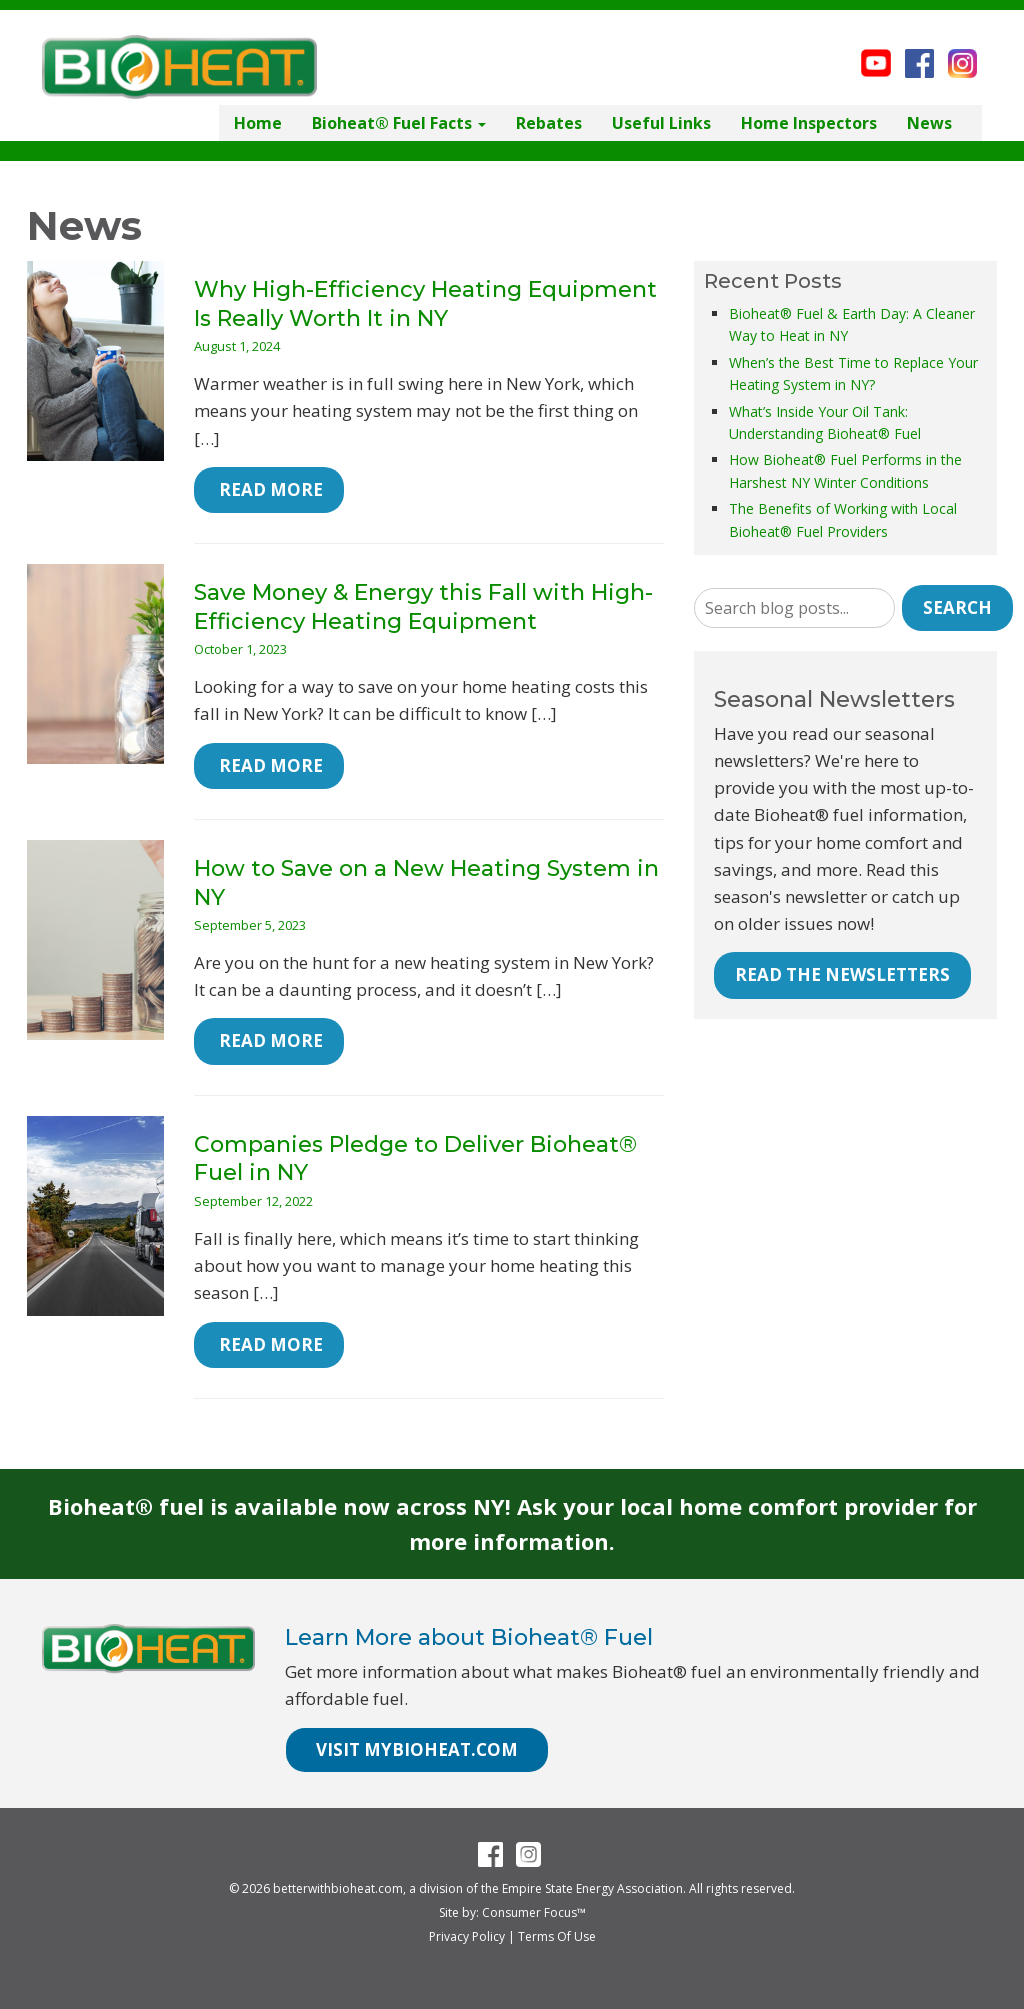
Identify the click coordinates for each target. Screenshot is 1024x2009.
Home (258, 123)
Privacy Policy (467, 1936)
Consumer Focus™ (534, 1912)
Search (957, 607)
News (929, 123)
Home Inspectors (809, 123)
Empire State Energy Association (592, 1888)
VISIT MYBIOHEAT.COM (417, 1749)
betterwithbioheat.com (338, 1888)
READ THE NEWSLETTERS (842, 974)
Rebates (549, 123)
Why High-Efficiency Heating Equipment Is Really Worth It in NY (425, 304)
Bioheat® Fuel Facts (399, 123)
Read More (269, 489)
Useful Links (661, 123)
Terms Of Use (557, 1936)
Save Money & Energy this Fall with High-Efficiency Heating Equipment (423, 607)
